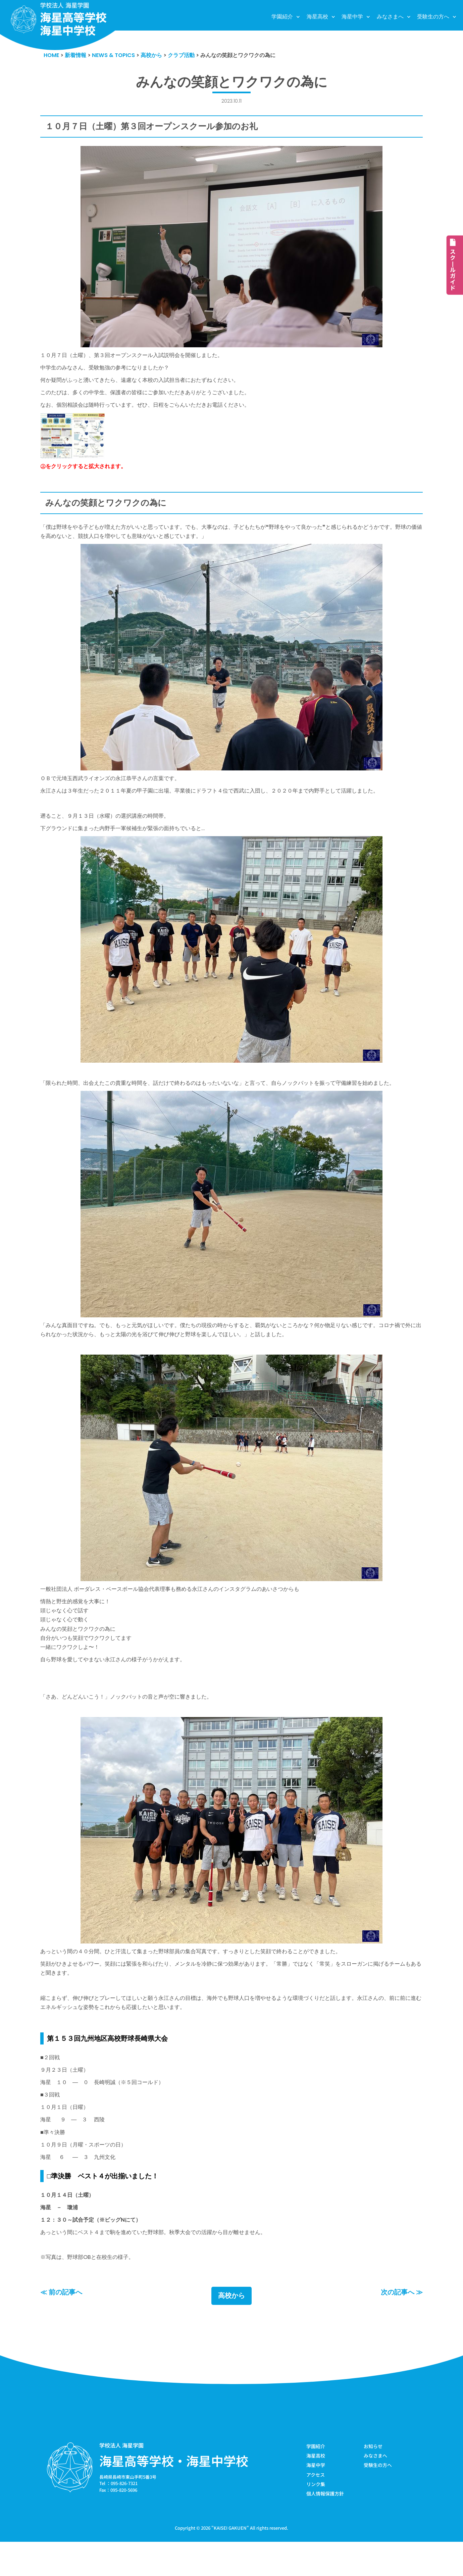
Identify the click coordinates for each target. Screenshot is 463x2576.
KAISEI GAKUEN (230, 2562)
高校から (231, 2328)
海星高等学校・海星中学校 (173, 2493)
